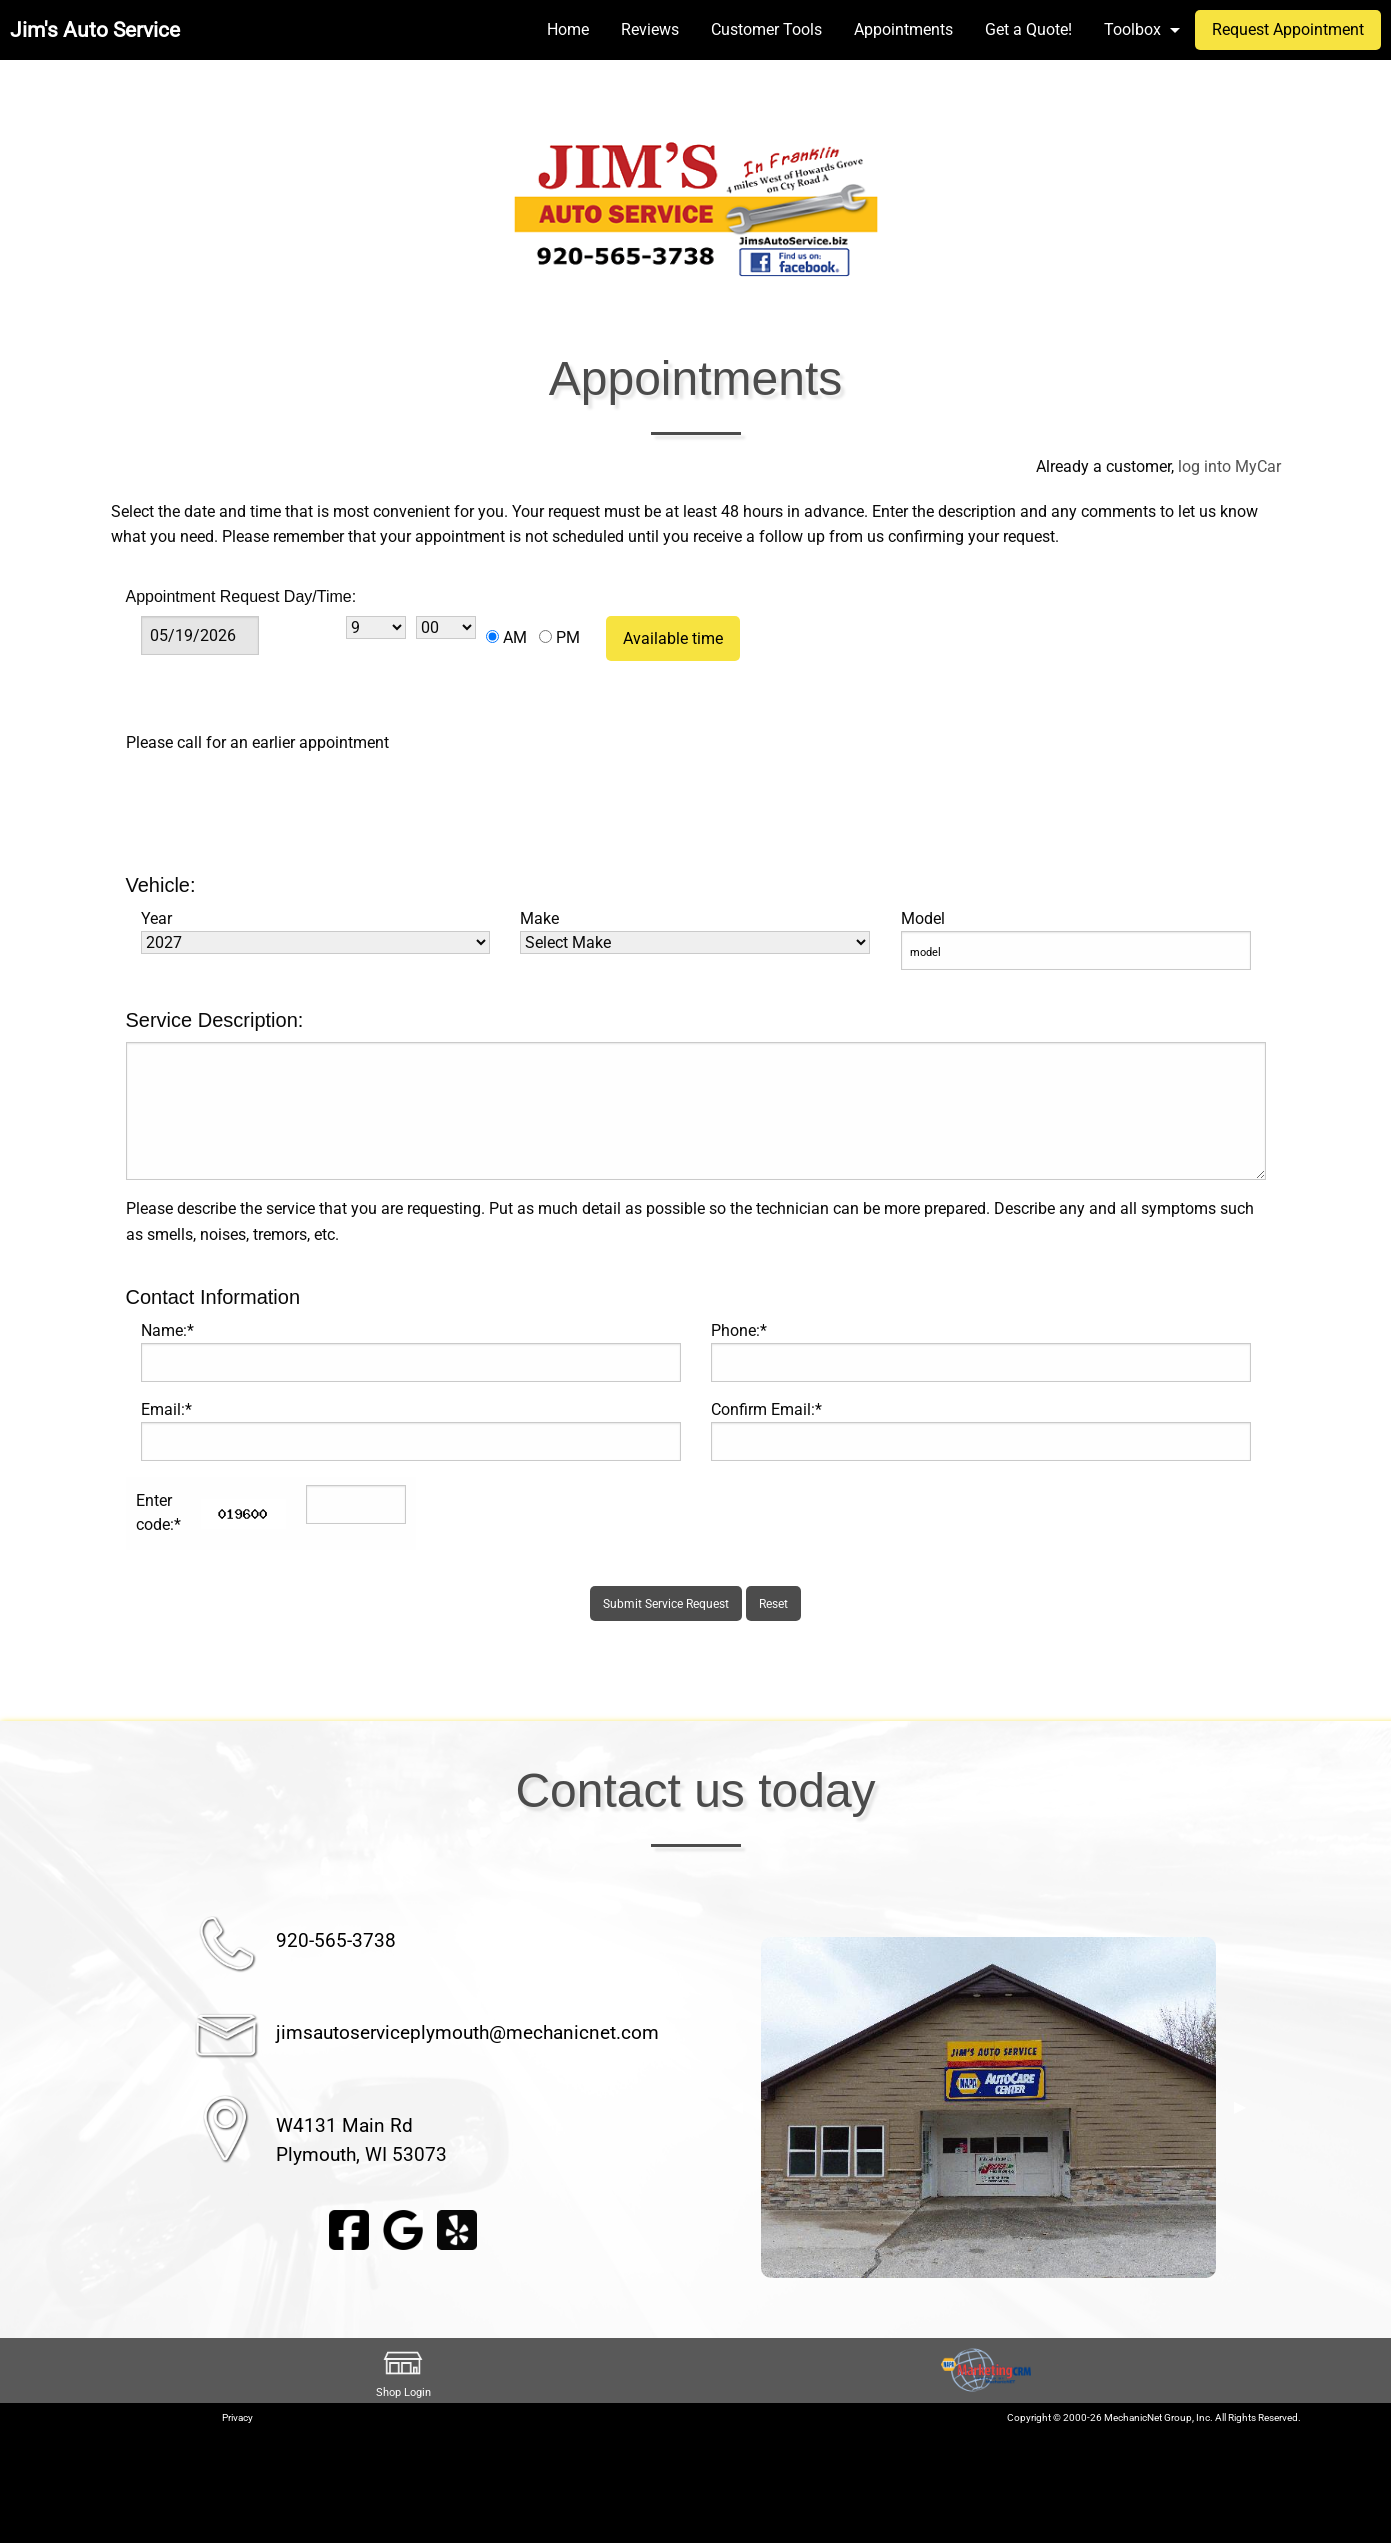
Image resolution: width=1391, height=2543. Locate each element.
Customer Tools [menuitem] (766, 29)
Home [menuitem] (568, 29)
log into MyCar (1227, 466)
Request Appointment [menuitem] (1288, 29)
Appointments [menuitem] (903, 29)
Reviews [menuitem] (650, 29)
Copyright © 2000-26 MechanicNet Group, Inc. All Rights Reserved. (1154, 2417)
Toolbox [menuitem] (1132, 29)
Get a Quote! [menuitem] (1028, 29)
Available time (673, 638)
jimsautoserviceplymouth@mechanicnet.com (467, 2032)
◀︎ (737, 2107)
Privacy (237, 2417)
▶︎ (1240, 2107)
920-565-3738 (336, 1940)
